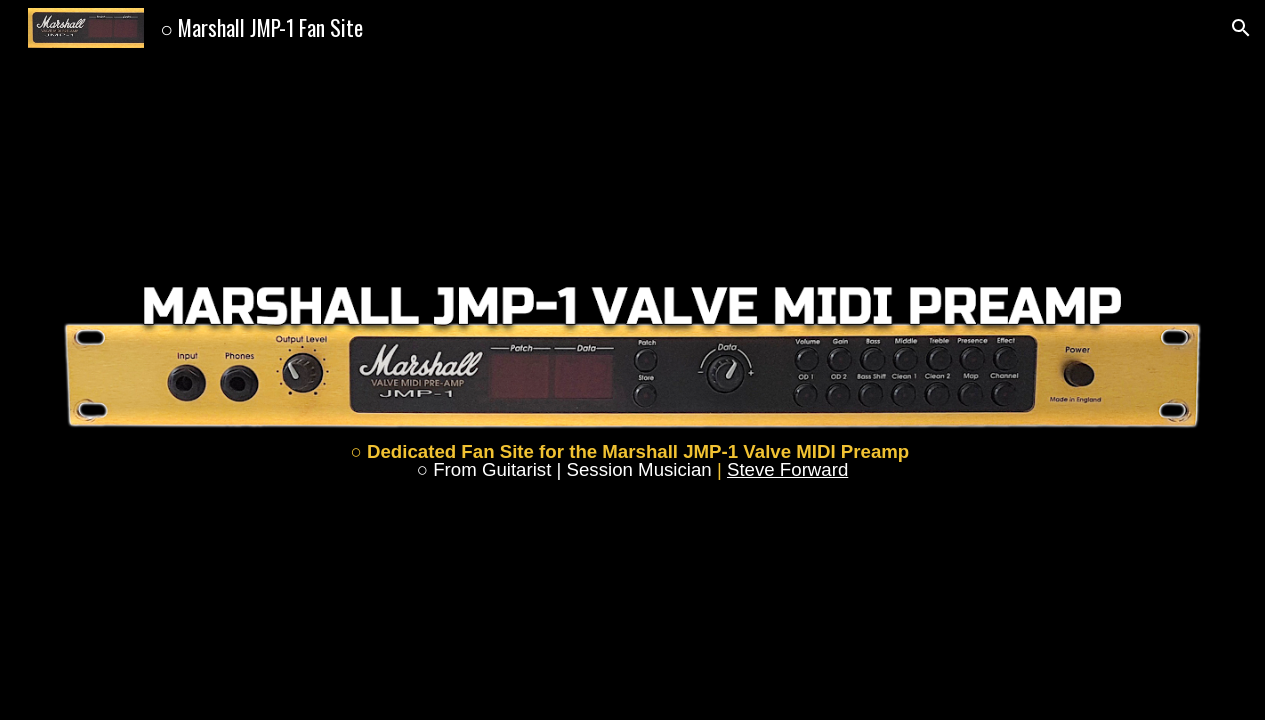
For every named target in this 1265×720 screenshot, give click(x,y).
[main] (633, 461)
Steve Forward (787, 469)
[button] (1241, 28)
